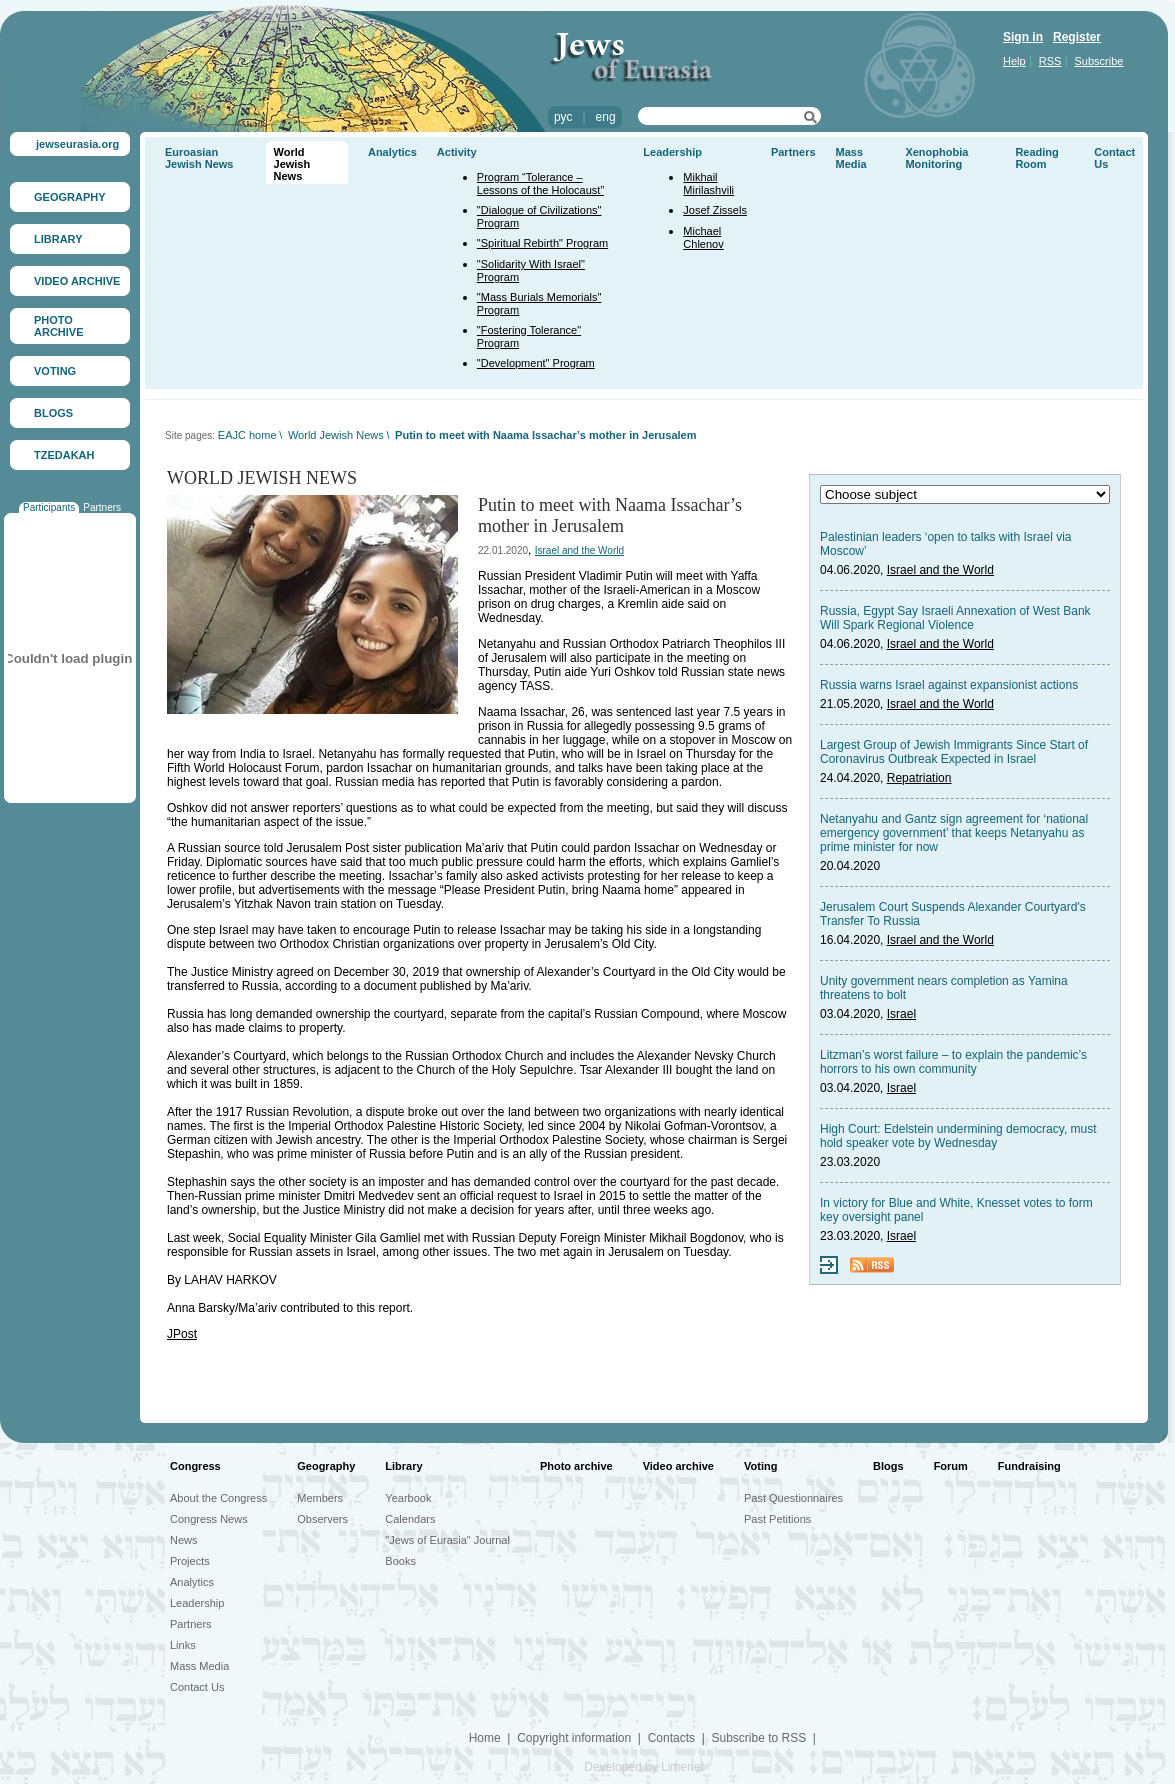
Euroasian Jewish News (199, 158)
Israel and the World (579, 550)
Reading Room (1036, 158)
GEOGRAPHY (70, 197)
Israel (901, 1014)
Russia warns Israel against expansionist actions (949, 685)
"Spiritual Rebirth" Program (542, 243)
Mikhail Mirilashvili (708, 183)
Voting (760, 1466)
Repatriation (919, 778)
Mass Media (851, 158)
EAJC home (247, 435)
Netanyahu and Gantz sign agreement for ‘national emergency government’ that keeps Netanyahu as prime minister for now (954, 833)
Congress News (209, 1519)
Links (183, 1645)
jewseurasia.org (77, 144)
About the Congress (218, 1498)
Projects (190, 1561)
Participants (49, 507)
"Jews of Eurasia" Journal (447, 1540)
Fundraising (1029, 1466)
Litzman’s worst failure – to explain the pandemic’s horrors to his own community (953, 1062)
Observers (322, 1519)
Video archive (678, 1466)
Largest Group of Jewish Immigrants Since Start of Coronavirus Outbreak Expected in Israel (954, 752)
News (184, 1540)
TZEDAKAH (64, 455)
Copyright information (574, 1738)
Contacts (671, 1738)
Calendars (410, 1519)
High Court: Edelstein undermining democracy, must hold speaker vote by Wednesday (958, 1136)
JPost (182, 1334)
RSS (1050, 61)
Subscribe (1099, 61)
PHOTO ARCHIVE (59, 326)
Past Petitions (777, 1519)
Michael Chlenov (703, 237)
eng (606, 117)
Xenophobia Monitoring (936, 158)
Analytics (392, 152)
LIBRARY (58, 239)
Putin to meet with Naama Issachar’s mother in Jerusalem (545, 435)
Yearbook (408, 1498)
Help (1014, 61)
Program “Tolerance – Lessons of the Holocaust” (540, 183)
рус (563, 117)
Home (485, 1738)
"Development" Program (536, 363)
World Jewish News (292, 164)
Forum (951, 1466)
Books (400, 1561)
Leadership (672, 152)
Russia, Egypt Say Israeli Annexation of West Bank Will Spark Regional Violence (955, 618)
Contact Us (197, 1687)
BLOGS (53, 413)
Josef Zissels (715, 210)
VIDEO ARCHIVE (77, 281)
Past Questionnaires (793, 1498)
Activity (457, 152)
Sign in (1023, 37)
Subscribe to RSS (758, 1738)
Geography (326, 1466)
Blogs (888, 1466)
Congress (195, 1466)
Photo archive (576, 1466)
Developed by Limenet (643, 1767)
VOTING (55, 371)
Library (403, 1466)
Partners (102, 507)
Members (320, 1498)
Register (1077, 37)
